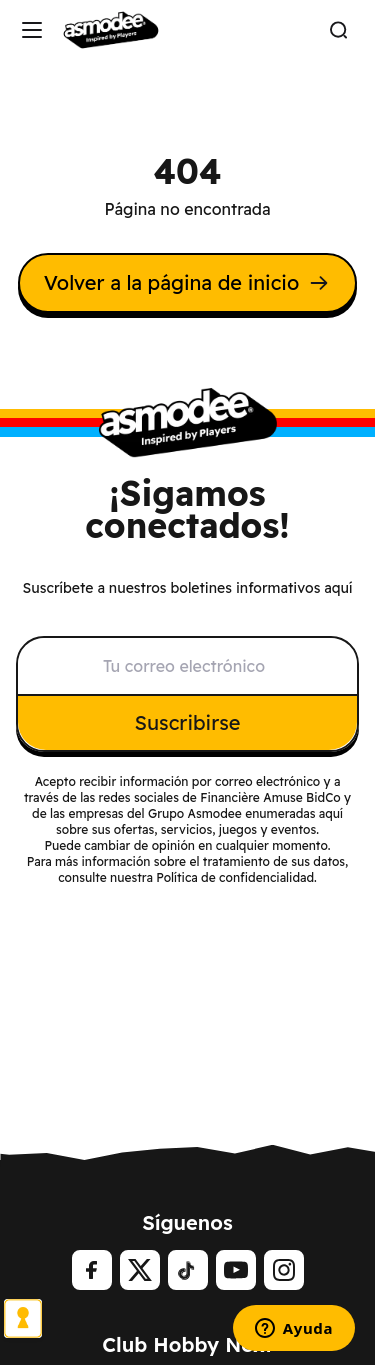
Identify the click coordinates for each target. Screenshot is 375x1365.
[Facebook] (92, 1270)
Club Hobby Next (187, 1344)
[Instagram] (284, 1270)
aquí (331, 813)
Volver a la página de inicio (187, 282)
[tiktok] (188, 1270)
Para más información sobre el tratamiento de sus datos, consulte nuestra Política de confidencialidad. (188, 869)
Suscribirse (188, 722)
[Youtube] (236, 1270)
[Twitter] (140, 1270)
